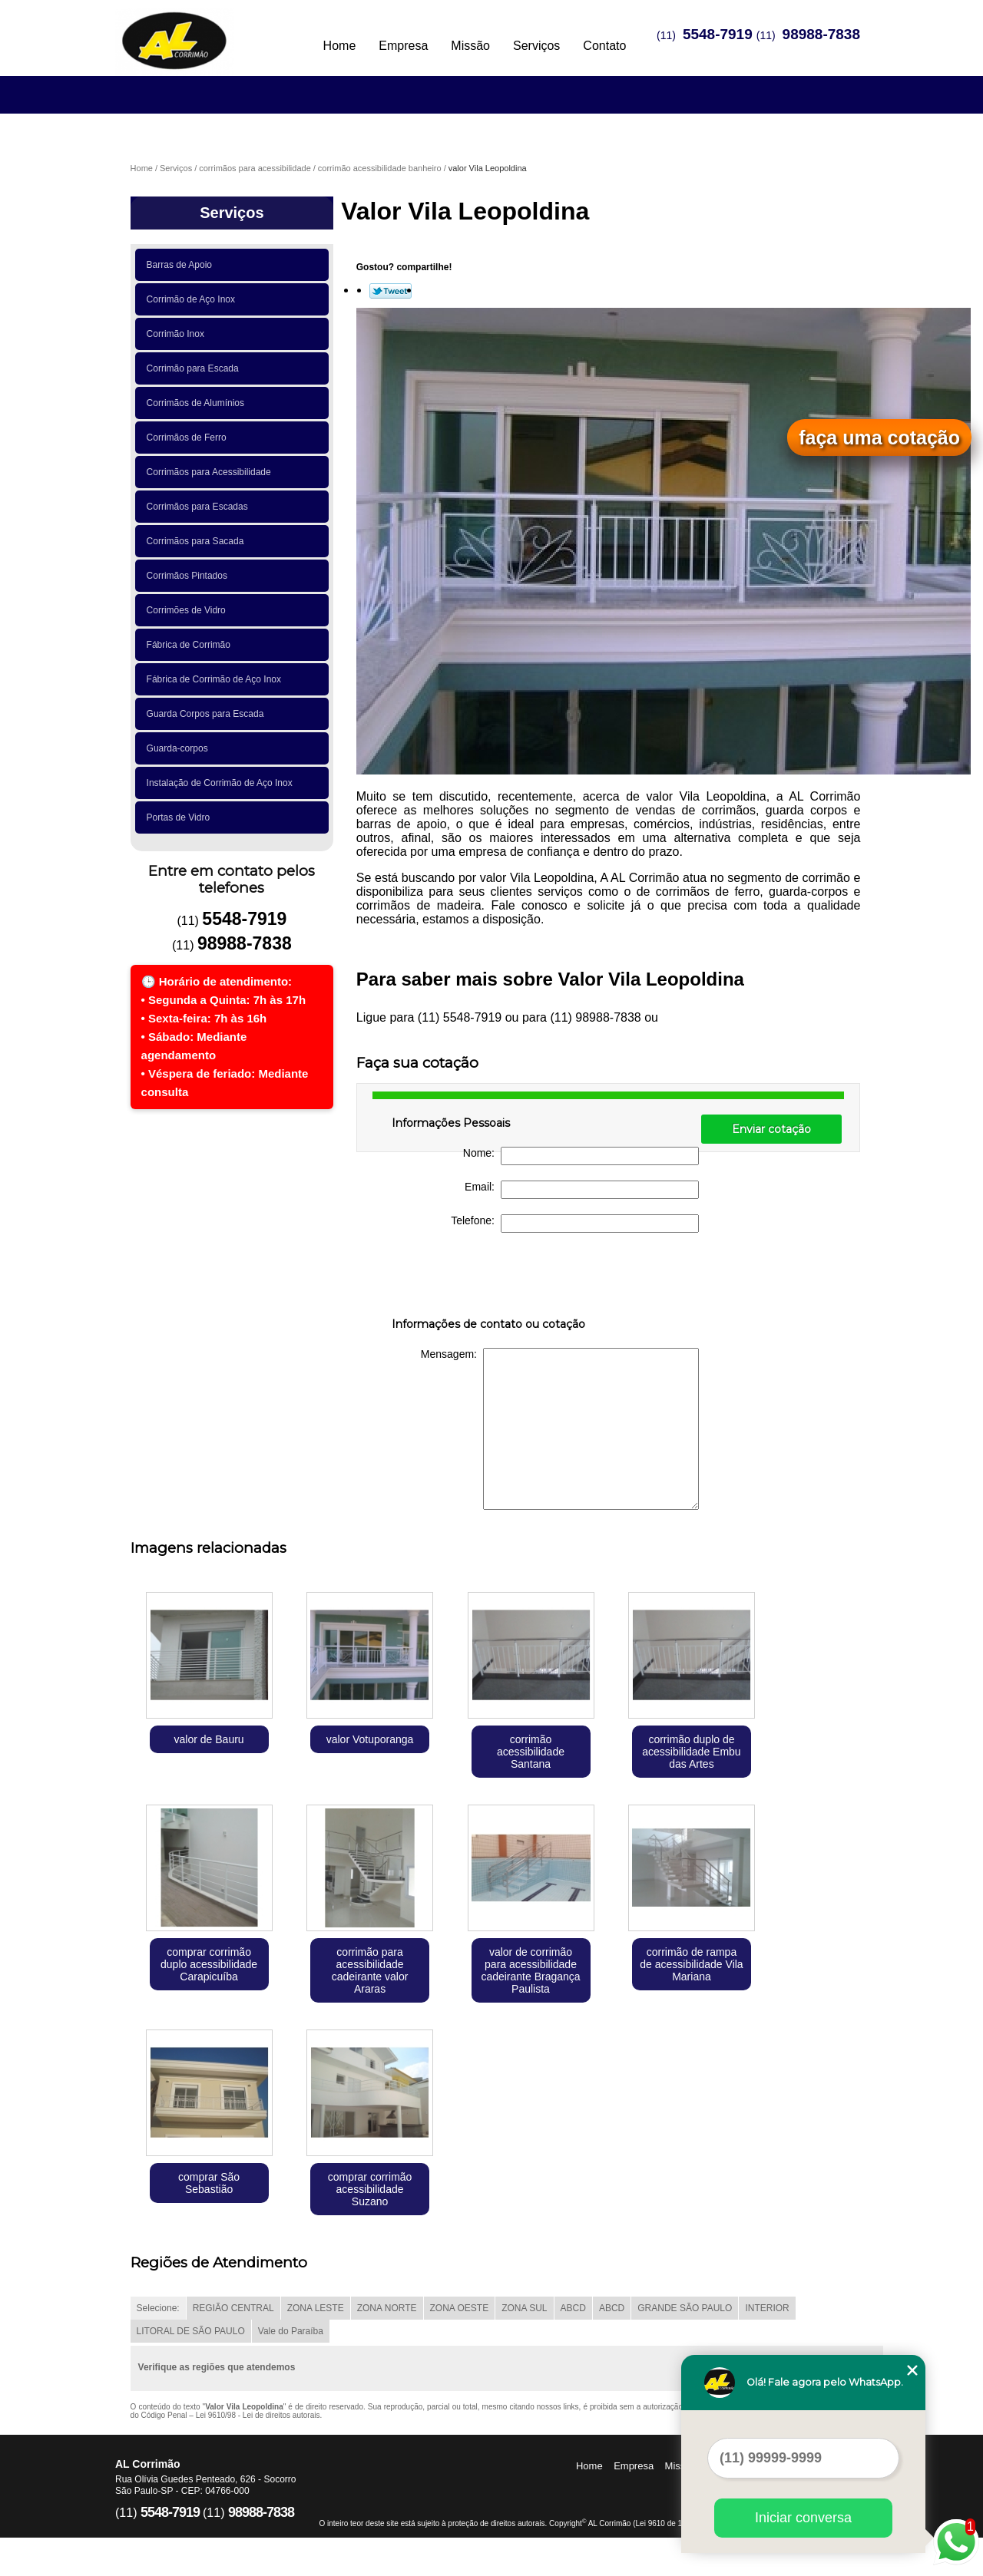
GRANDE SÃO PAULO (684, 2308)
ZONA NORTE (387, 2308)
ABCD (573, 2308)
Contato (604, 45)
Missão (470, 45)
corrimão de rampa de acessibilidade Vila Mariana (691, 1964)
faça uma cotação (879, 437)
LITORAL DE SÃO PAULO (191, 2331)
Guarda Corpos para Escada (208, 713)
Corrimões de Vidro (189, 610)
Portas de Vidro (181, 817)
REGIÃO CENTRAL (233, 2308)
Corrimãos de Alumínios (198, 403)
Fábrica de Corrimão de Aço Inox (216, 679)
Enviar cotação (771, 1129)
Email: (582, 1190)
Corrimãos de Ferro (189, 437)
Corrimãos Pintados (190, 575)
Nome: (581, 1156)
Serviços (536, 45)
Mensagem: (560, 1429)
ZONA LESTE (315, 2308)
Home (339, 45)
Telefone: (575, 1223)
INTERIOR (767, 2308)
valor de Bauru (209, 1739)
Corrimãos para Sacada (198, 541)
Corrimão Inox (178, 334)
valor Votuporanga (370, 1739)
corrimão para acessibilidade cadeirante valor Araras (370, 1970)
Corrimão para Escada (195, 368)
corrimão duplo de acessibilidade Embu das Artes (691, 1751)
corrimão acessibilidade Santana (530, 1751)
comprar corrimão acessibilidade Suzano (370, 2189)
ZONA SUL (524, 2308)
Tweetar (390, 291)
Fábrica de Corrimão (191, 644)
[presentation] (489, 1278)
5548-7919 (718, 34)
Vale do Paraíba (290, 2331)
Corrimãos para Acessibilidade (211, 472)
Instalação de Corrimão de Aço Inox (222, 783)
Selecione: (158, 2308)
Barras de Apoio (182, 264)
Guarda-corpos (180, 748)
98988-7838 (821, 34)
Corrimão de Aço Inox (193, 299)
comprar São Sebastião (209, 2183)
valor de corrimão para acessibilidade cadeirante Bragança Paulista (530, 1970)
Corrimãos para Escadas (200, 506)
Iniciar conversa (803, 2517)
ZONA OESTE (459, 2308)
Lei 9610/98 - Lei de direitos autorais (258, 2415)
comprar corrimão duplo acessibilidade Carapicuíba (209, 1964)
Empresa (403, 45)
